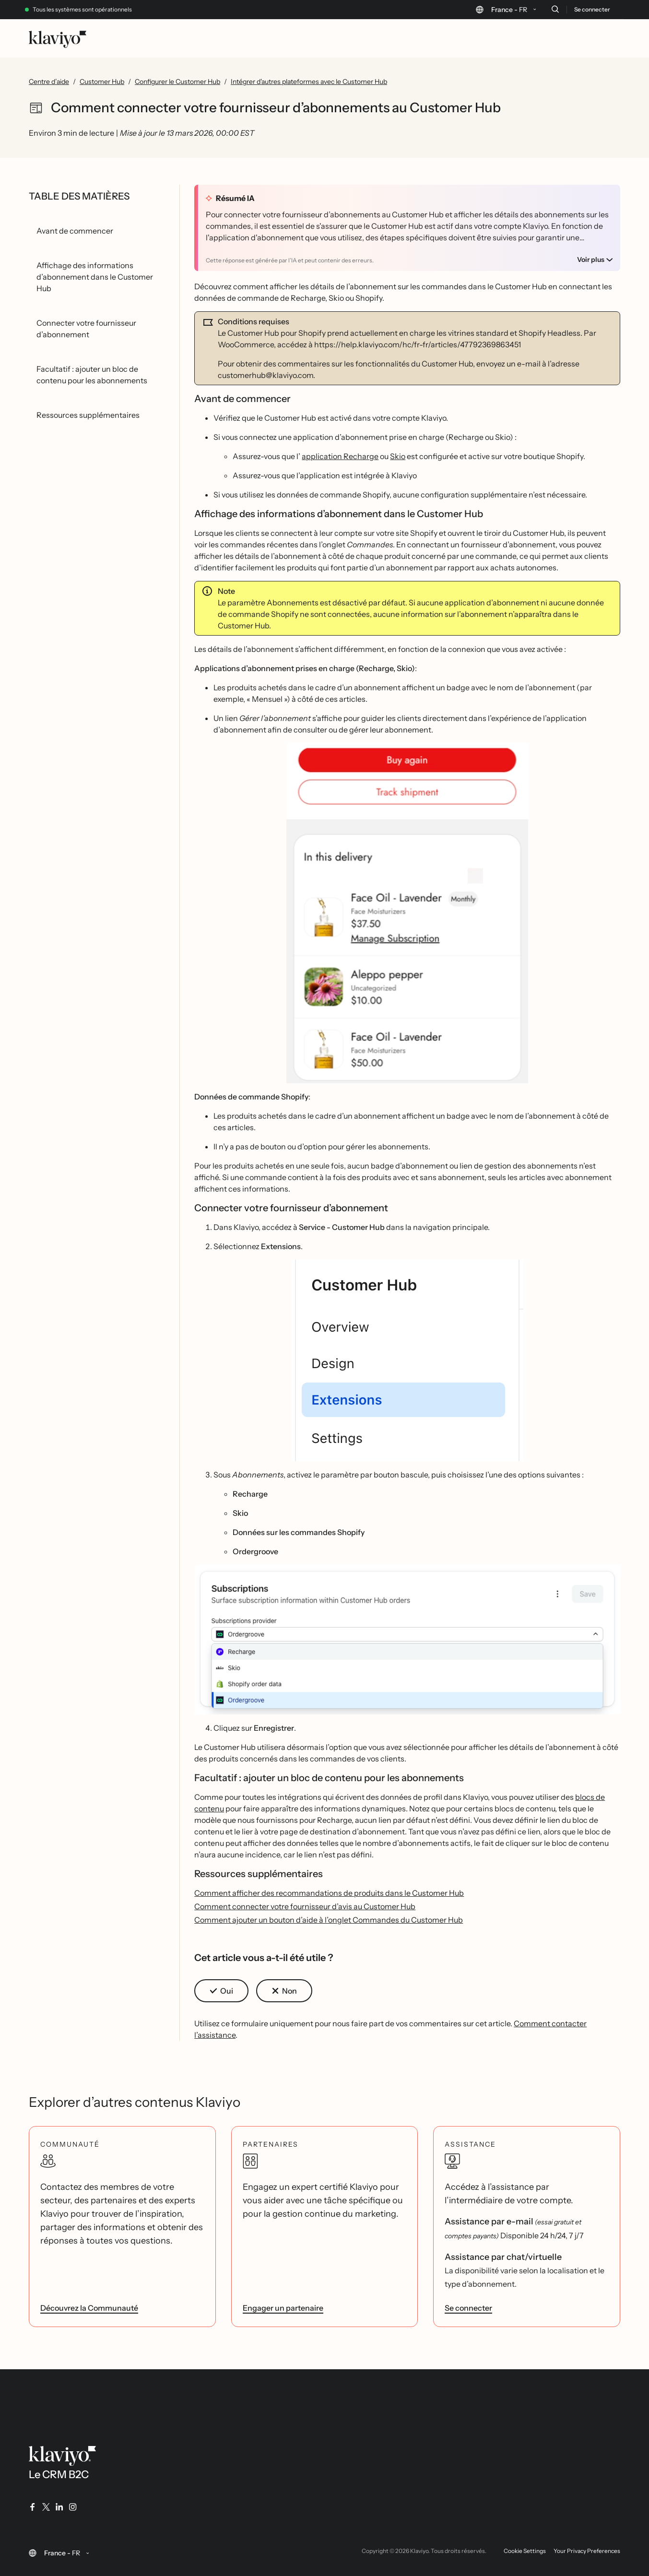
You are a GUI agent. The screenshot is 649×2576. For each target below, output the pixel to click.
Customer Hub (102, 81)
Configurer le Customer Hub (177, 81)
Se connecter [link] (468, 2308)
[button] (407, 913)
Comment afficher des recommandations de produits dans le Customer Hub (329, 1893)
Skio (397, 456)
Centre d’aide (49, 81)
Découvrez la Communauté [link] (89, 2308)
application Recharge (340, 456)
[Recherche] (555, 9)
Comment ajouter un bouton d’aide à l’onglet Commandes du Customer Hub (328, 1920)
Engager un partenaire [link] (283, 2308)
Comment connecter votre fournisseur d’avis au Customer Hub (304, 1906)
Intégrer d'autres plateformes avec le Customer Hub (309, 81)
